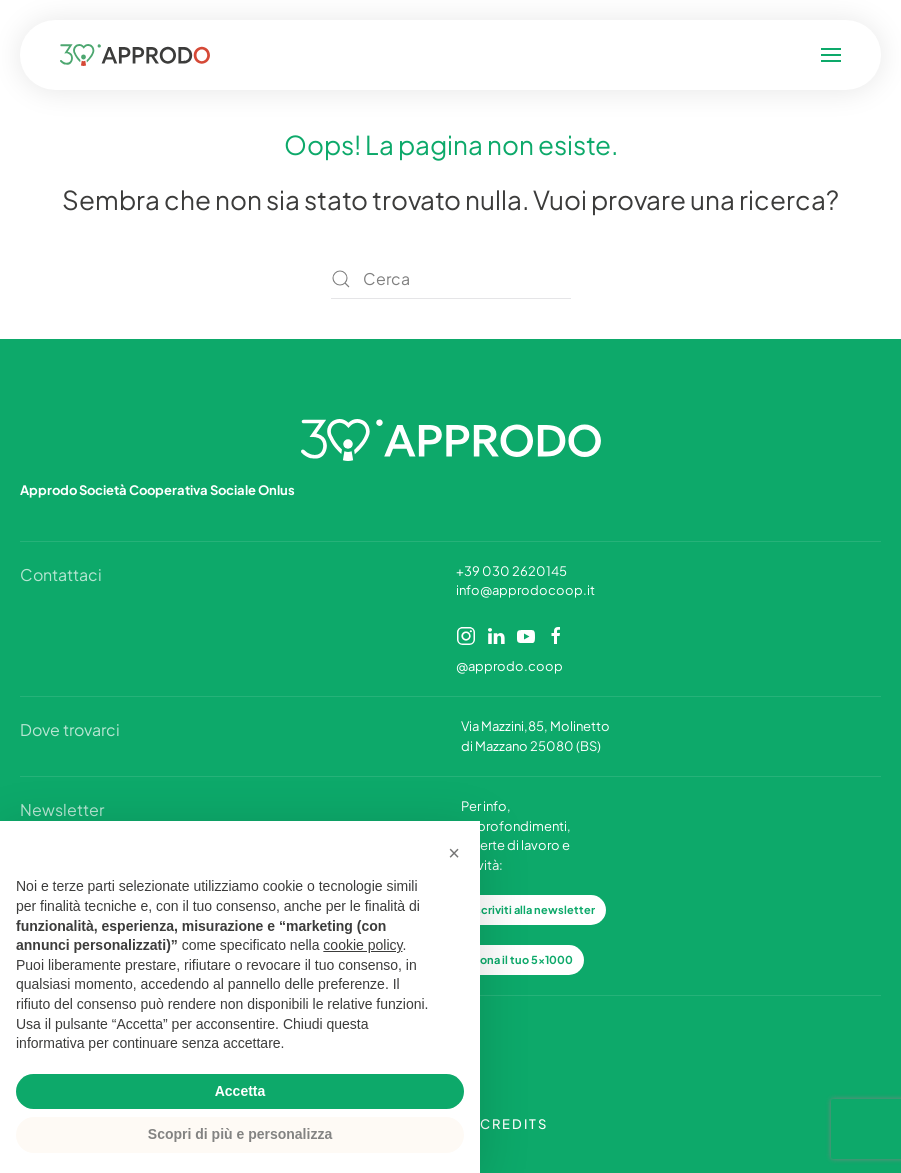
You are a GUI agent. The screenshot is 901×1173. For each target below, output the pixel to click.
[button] (699, 55)
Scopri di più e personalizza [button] (240, 1134)
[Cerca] (451, 279)
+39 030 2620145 (511, 571)
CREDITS (514, 1124)
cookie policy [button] (362, 945)
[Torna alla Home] (268, 55)
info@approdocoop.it (525, 590)
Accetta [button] (240, 1091)
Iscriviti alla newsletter (533, 909)
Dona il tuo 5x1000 (522, 959)
